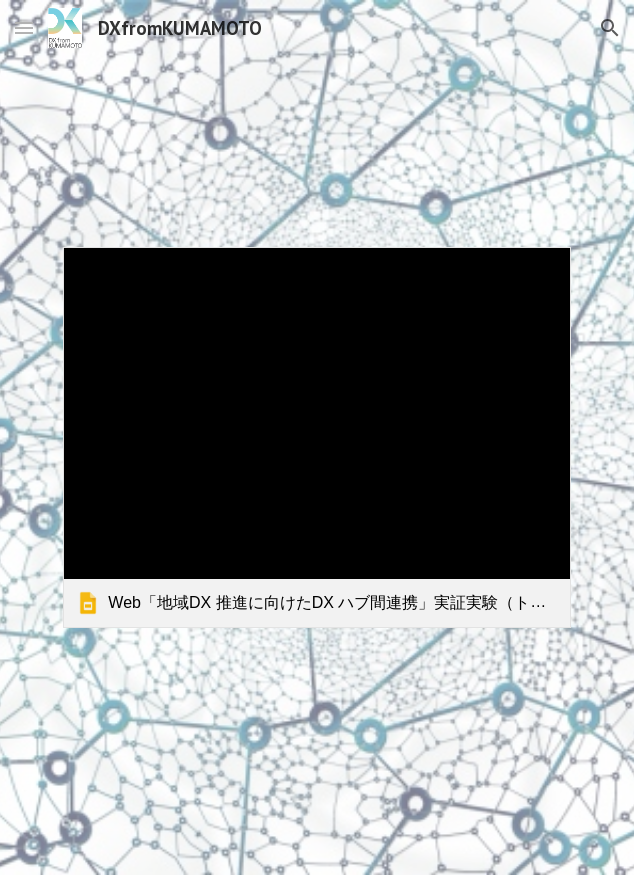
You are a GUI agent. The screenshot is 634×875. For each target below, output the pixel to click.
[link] (316, 437)
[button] (24, 27)
